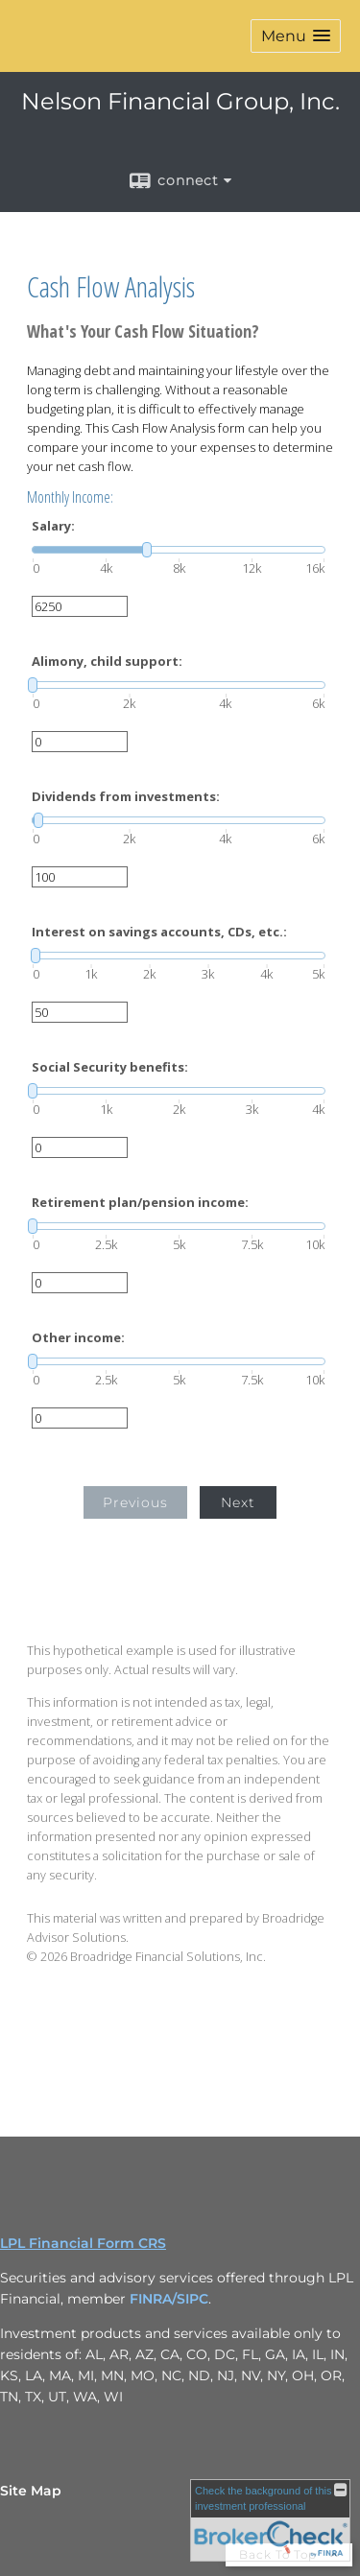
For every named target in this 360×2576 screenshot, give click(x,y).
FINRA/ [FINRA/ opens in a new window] (153, 2298)
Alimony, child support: (107, 661)
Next (238, 1502)
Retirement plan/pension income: (140, 1202)
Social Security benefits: (110, 1067)
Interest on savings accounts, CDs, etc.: (159, 932)
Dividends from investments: (126, 797)
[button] (296, 36)
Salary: (53, 526)
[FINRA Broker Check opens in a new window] (270, 2520)
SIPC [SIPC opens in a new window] (192, 2298)
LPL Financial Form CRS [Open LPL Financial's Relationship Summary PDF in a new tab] (83, 2243)
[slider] (178, 550)
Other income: (78, 1338)
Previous (135, 1502)
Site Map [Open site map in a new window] (30, 2490)
